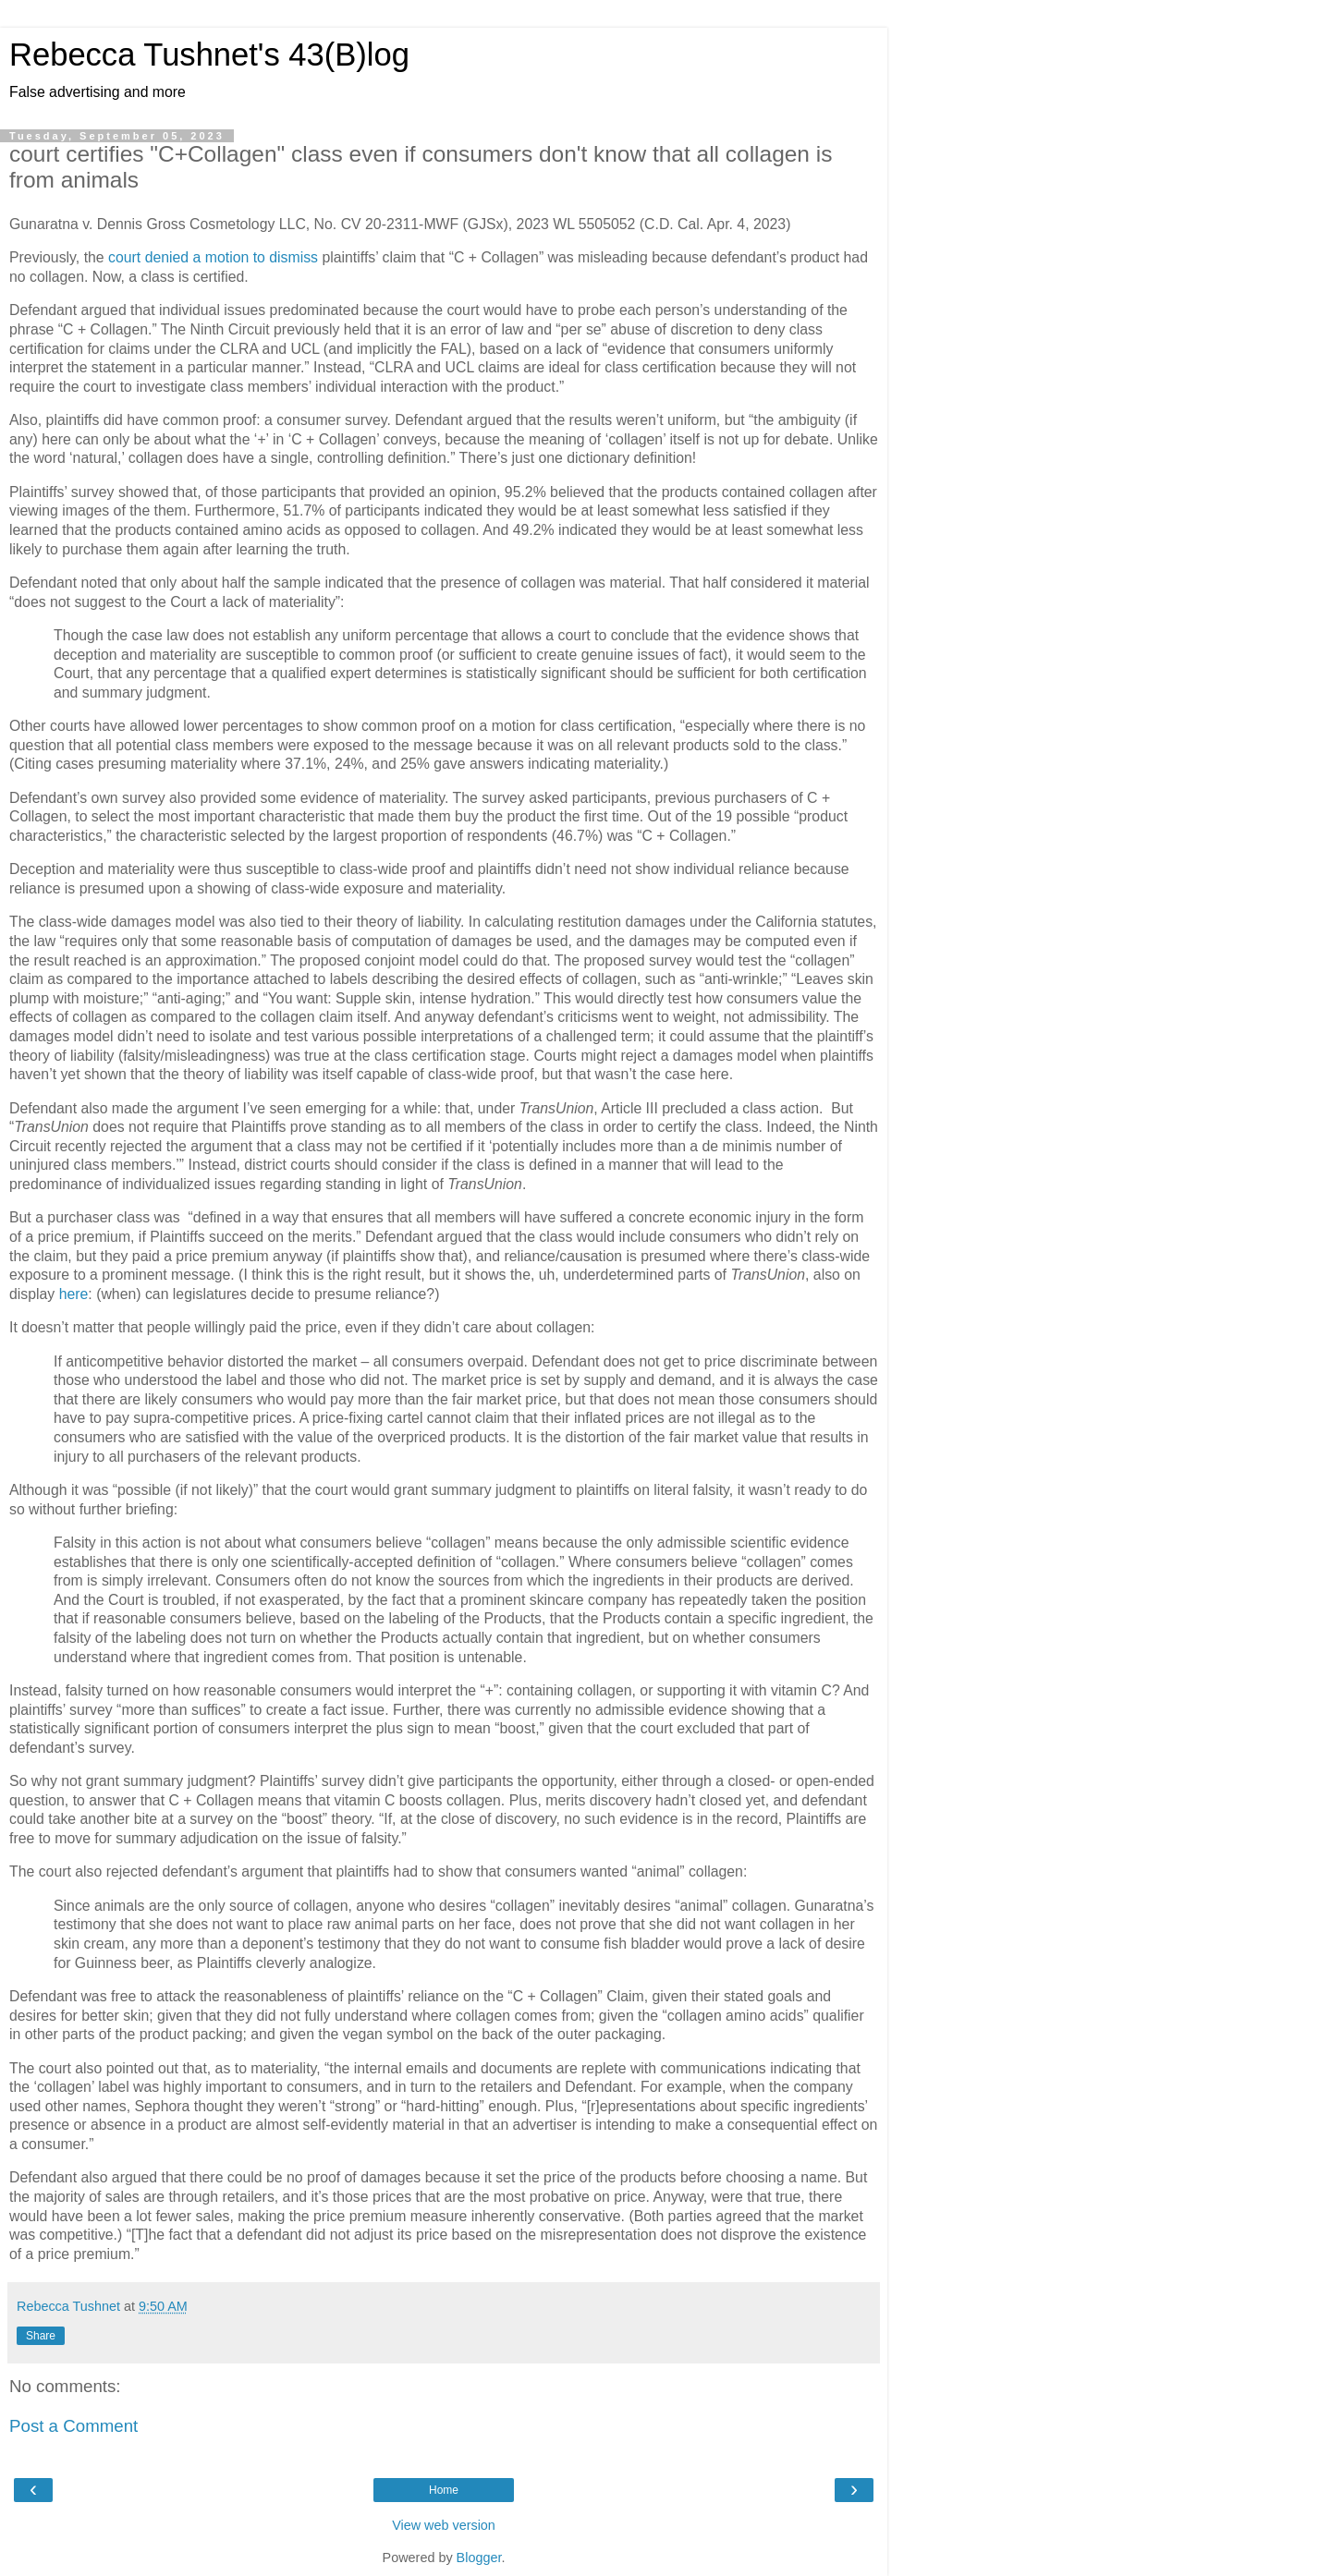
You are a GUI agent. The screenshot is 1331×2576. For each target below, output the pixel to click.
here (74, 1294)
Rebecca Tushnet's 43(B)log (209, 54)
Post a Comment (73, 2426)
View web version (443, 2525)
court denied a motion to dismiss (213, 257)
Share (40, 2335)
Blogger (479, 2557)
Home (443, 2490)
